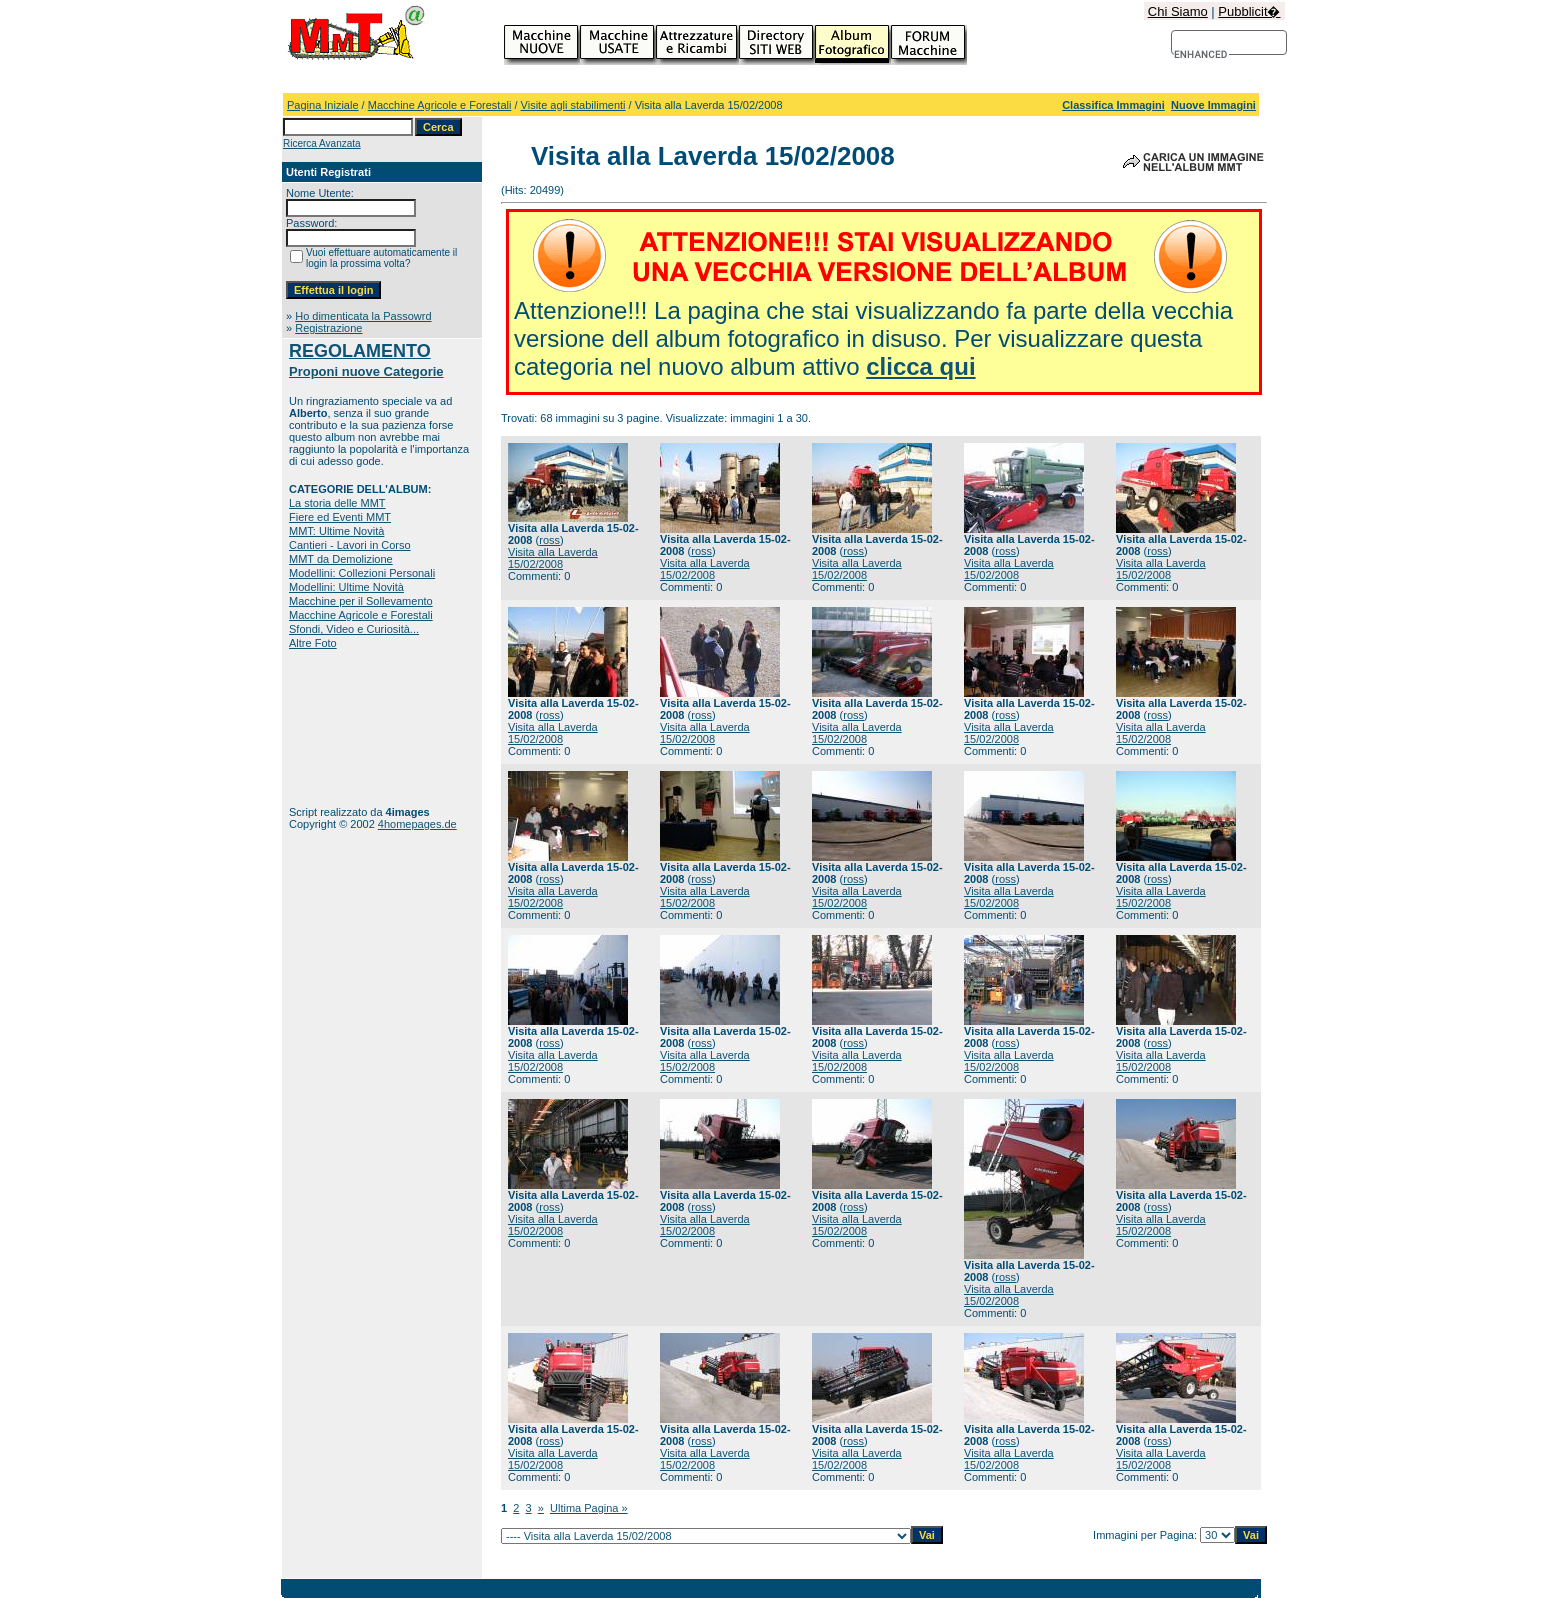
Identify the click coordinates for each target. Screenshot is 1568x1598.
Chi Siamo (1178, 11)
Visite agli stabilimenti (573, 105)
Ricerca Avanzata (322, 143)
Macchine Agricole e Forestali (440, 105)
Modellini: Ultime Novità (346, 587)
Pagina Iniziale (323, 105)
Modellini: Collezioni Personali (362, 573)
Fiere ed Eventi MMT (340, 517)
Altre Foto (313, 643)
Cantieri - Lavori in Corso (350, 545)
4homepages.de (417, 824)
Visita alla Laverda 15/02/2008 (553, 558)
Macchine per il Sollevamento (361, 601)
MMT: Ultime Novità (336, 531)
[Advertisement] (351, 727)
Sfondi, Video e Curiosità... (354, 629)
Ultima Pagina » (589, 1508)
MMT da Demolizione (341, 559)
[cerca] (1201, 55)
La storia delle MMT (337, 503)
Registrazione (328, 328)
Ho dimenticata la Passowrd (363, 316)
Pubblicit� (1249, 11)
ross (549, 540)
